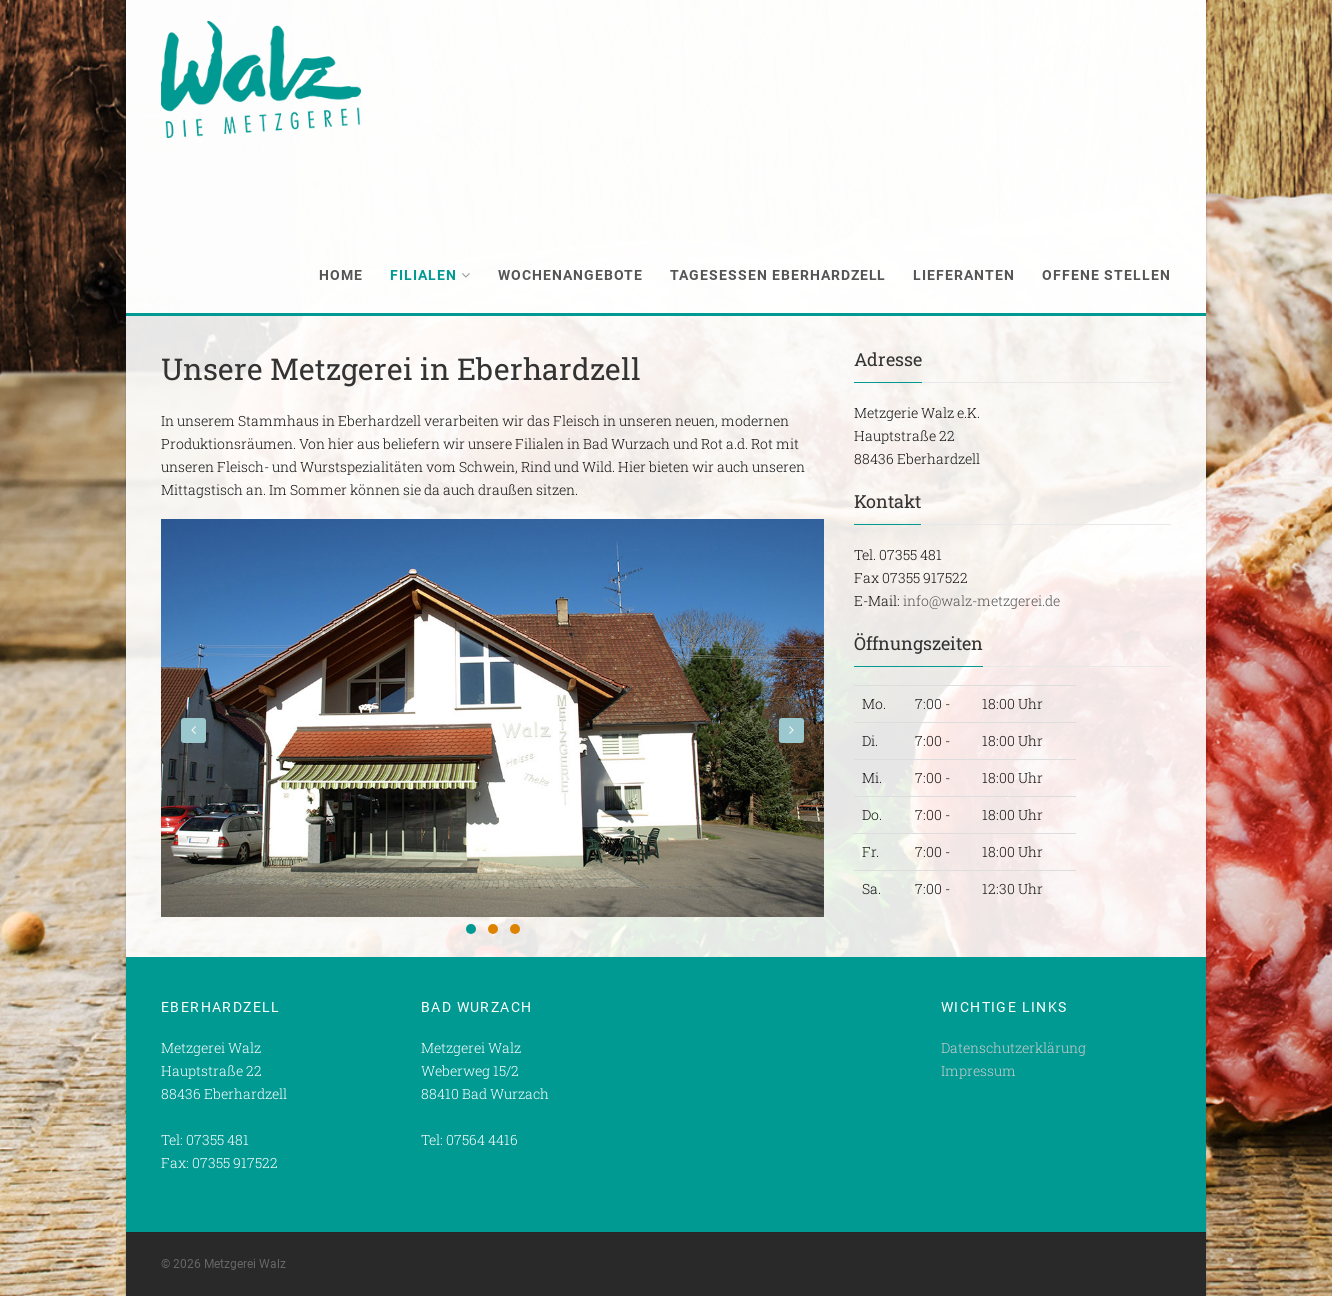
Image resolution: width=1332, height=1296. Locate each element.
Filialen (430, 275)
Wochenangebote (570, 275)
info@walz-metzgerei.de (981, 600)
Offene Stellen (1106, 275)
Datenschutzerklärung (1013, 1047)
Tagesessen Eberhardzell (778, 275)
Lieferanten (964, 275)
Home (341, 275)
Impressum (978, 1070)
